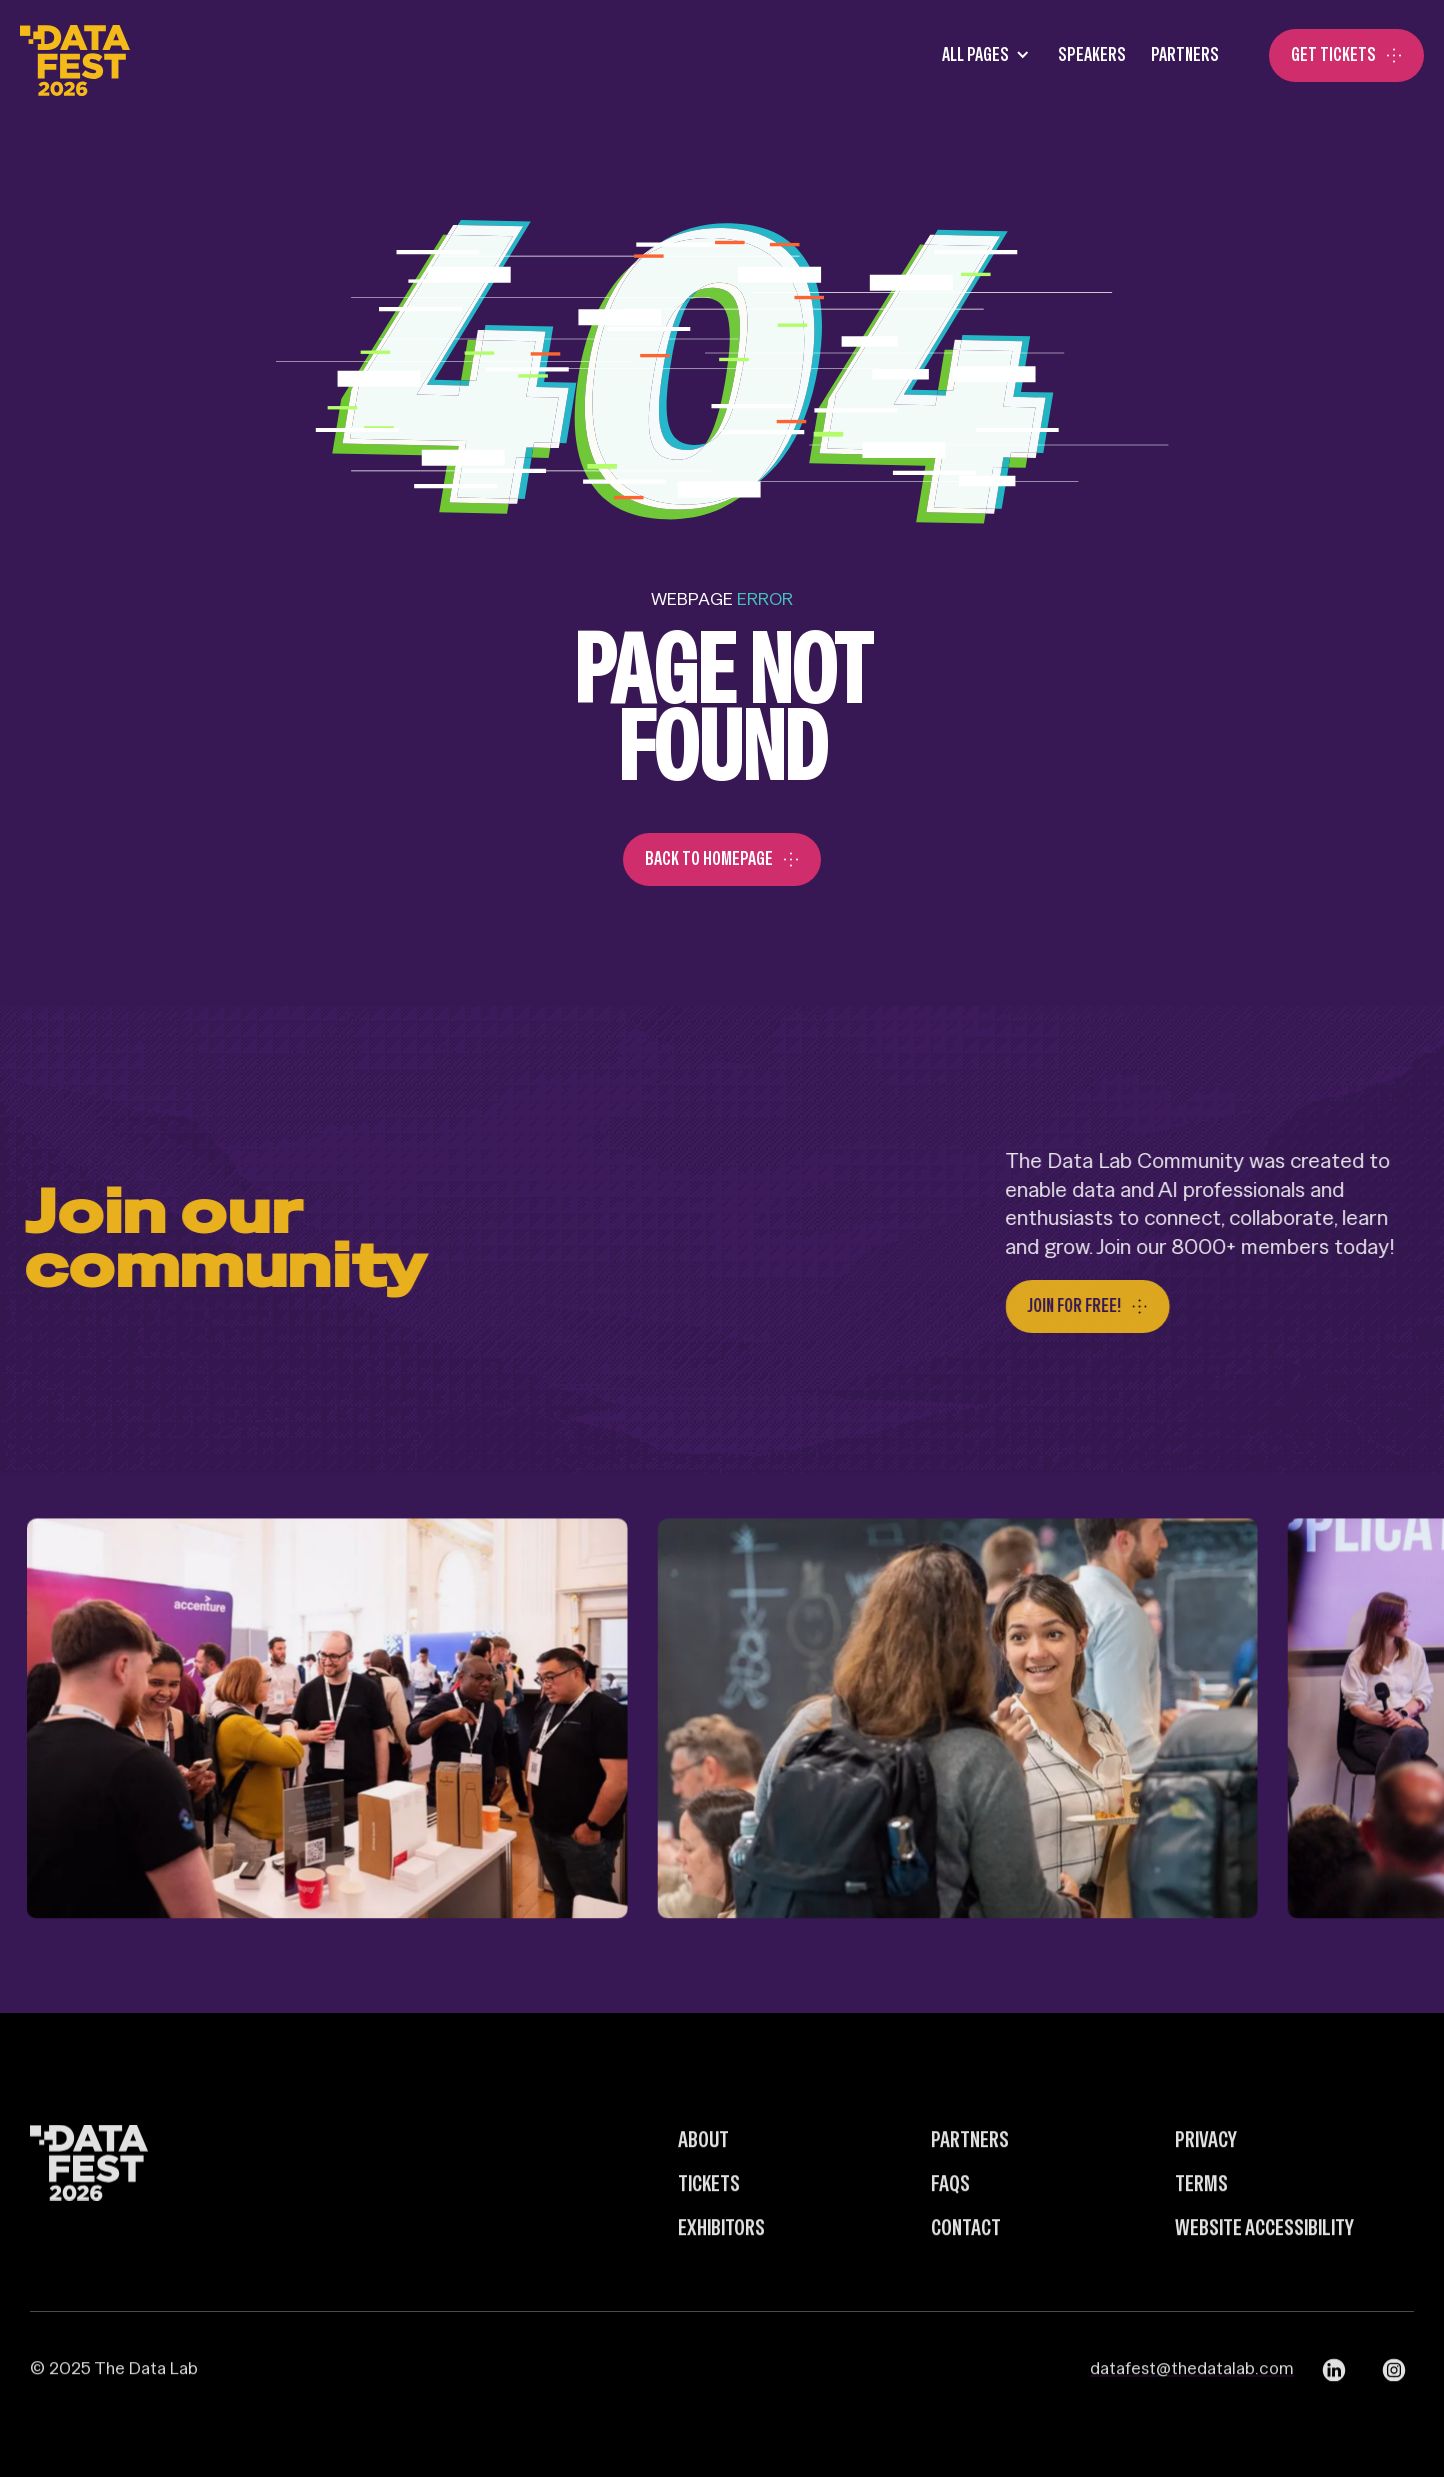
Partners (1185, 54)
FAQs (950, 2228)
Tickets (709, 2228)
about (703, 2184)
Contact (966, 2272)
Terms (1201, 2228)
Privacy (1206, 2184)
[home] (75, 55)
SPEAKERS (1092, 54)
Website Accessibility (1264, 2272)
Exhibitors (721, 2272)
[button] (980, 55)
